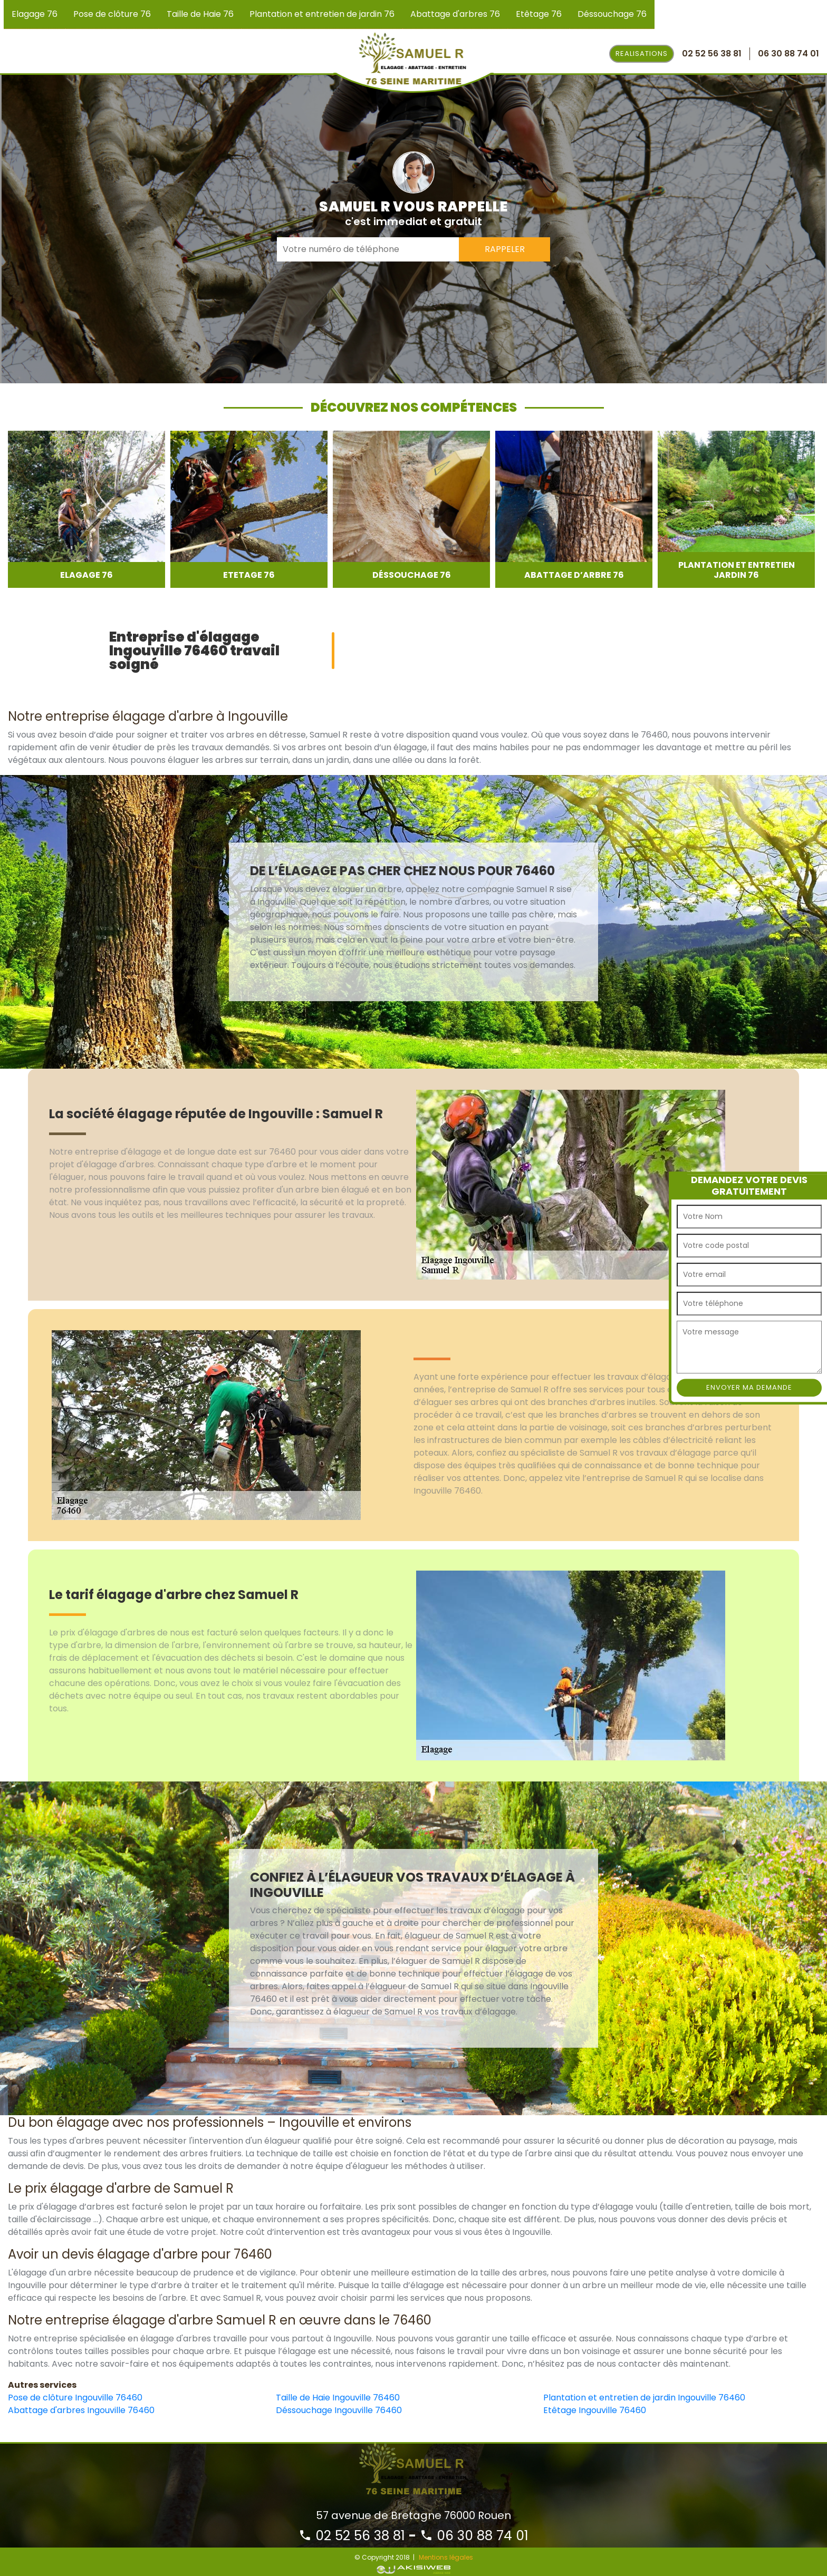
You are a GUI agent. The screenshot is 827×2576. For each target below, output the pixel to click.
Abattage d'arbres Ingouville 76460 (81, 2410)
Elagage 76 (34, 14)
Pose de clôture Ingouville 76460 (75, 2397)
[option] (86, 509)
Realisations (642, 54)
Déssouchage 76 (612, 14)
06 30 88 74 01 (474, 2535)
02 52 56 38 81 (352, 2535)
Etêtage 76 (539, 14)
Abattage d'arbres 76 (455, 14)
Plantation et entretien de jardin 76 (322, 14)
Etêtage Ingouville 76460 (594, 2410)
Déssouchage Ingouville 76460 (339, 2410)
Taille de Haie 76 (200, 14)
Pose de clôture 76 (112, 14)
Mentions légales (446, 2557)
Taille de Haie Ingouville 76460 (338, 2397)
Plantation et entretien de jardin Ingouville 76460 (644, 2397)
